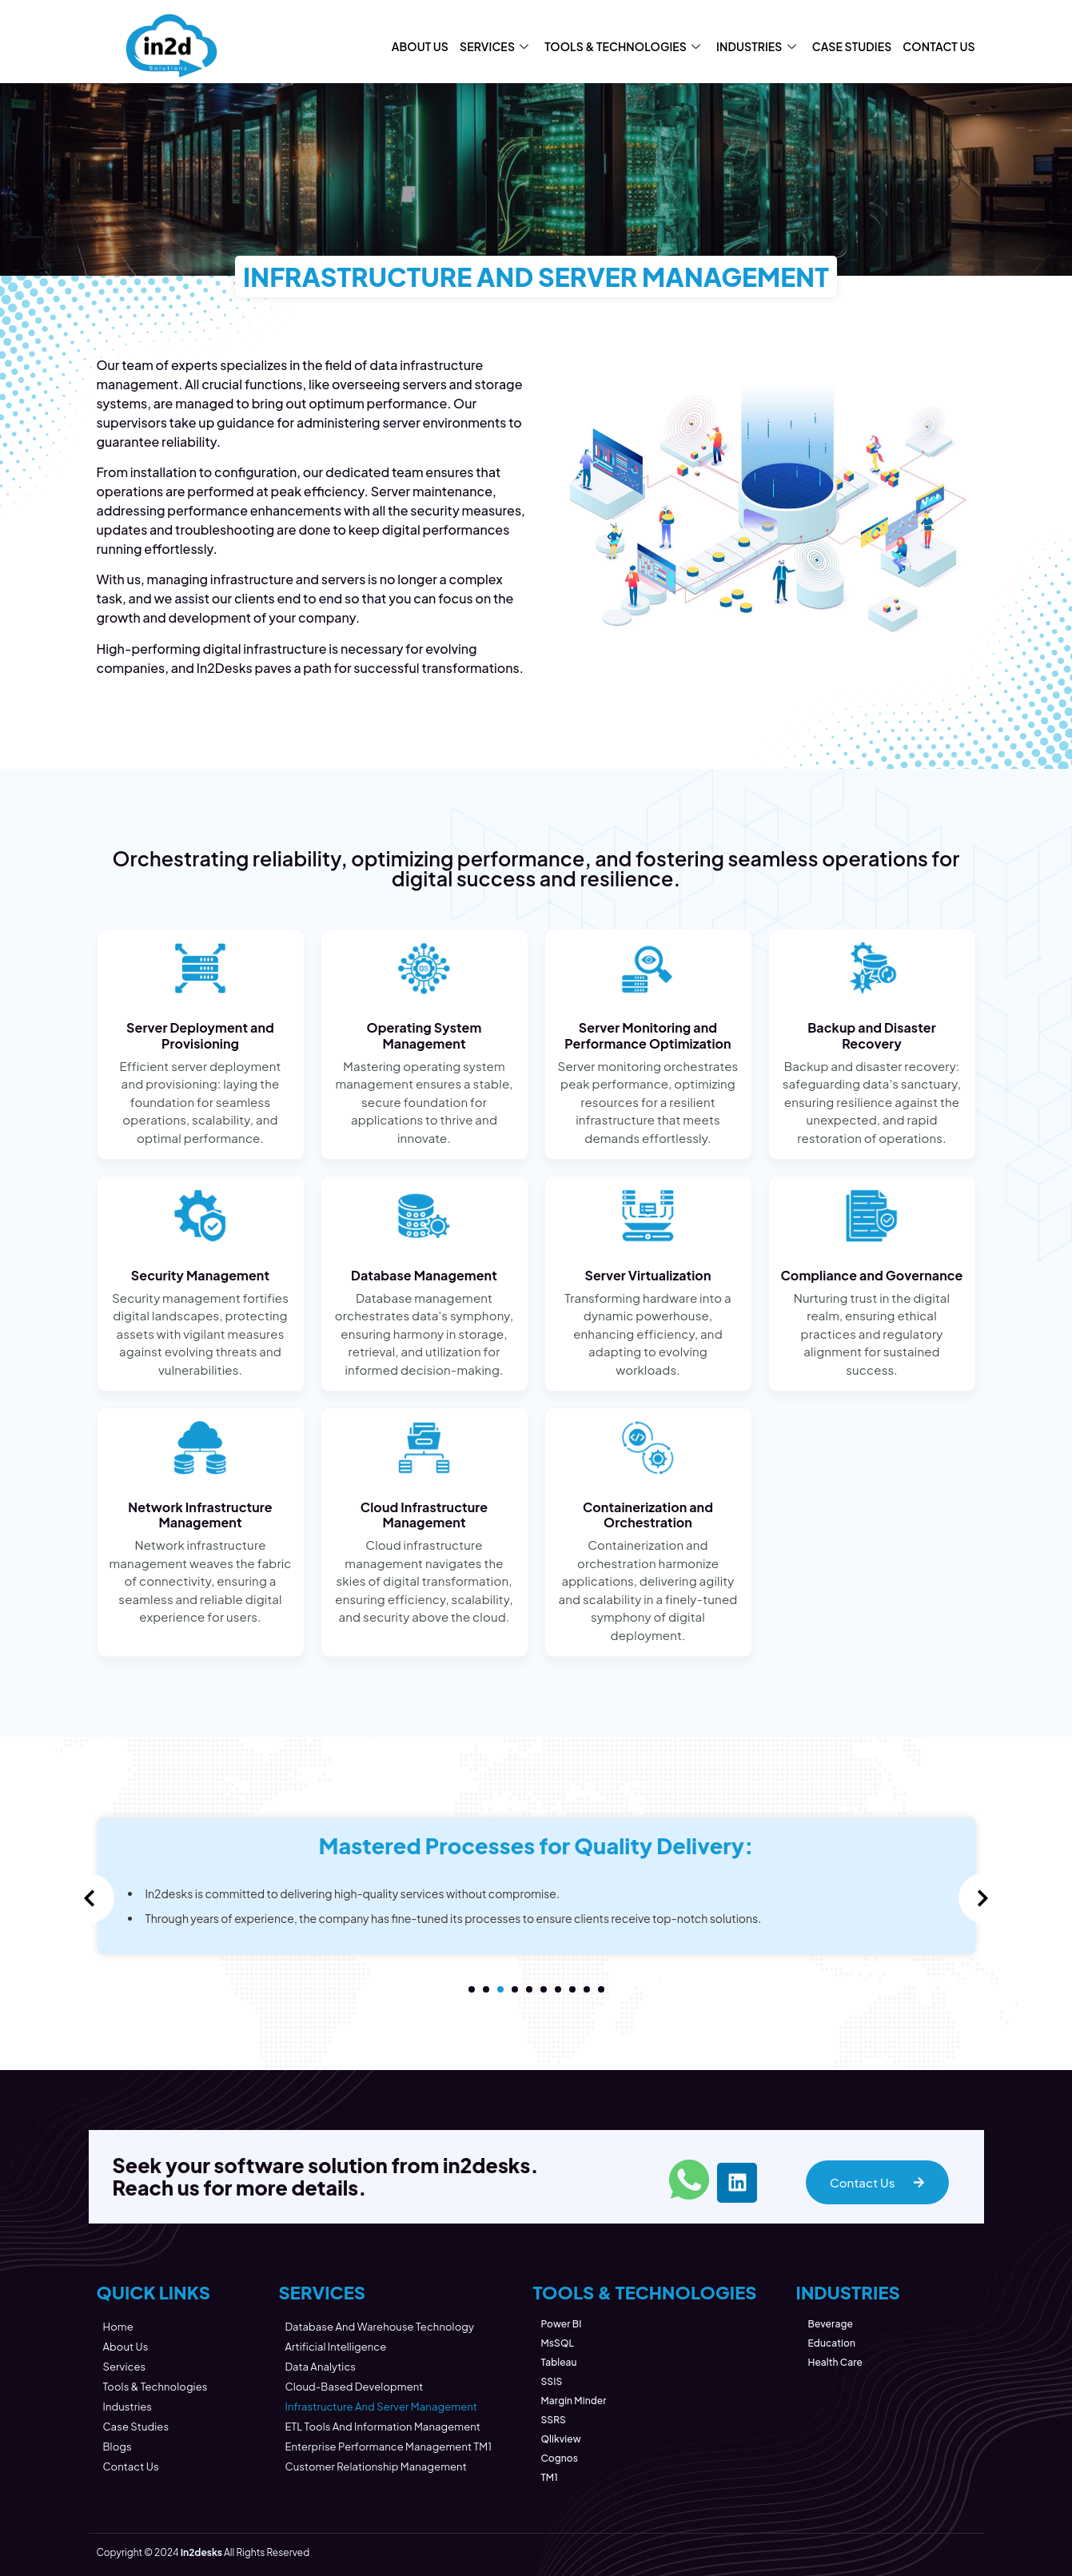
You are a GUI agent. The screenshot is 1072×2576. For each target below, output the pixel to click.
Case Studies (852, 46)
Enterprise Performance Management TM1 (388, 2446)
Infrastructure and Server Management (380, 2406)
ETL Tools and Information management (382, 2426)
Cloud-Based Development (354, 2386)
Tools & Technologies (622, 46)
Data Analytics (320, 2366)
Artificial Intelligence (335, 2346)
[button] (471, 1989)
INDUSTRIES (847, 2292)
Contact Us (938, 46)
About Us (420, 46)
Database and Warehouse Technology (379, 2326)
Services (494, 46)
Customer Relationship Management (375, 2466)
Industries (756, 46)
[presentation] (89, 1898)
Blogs (117, 2446)
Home (118, 2326)
